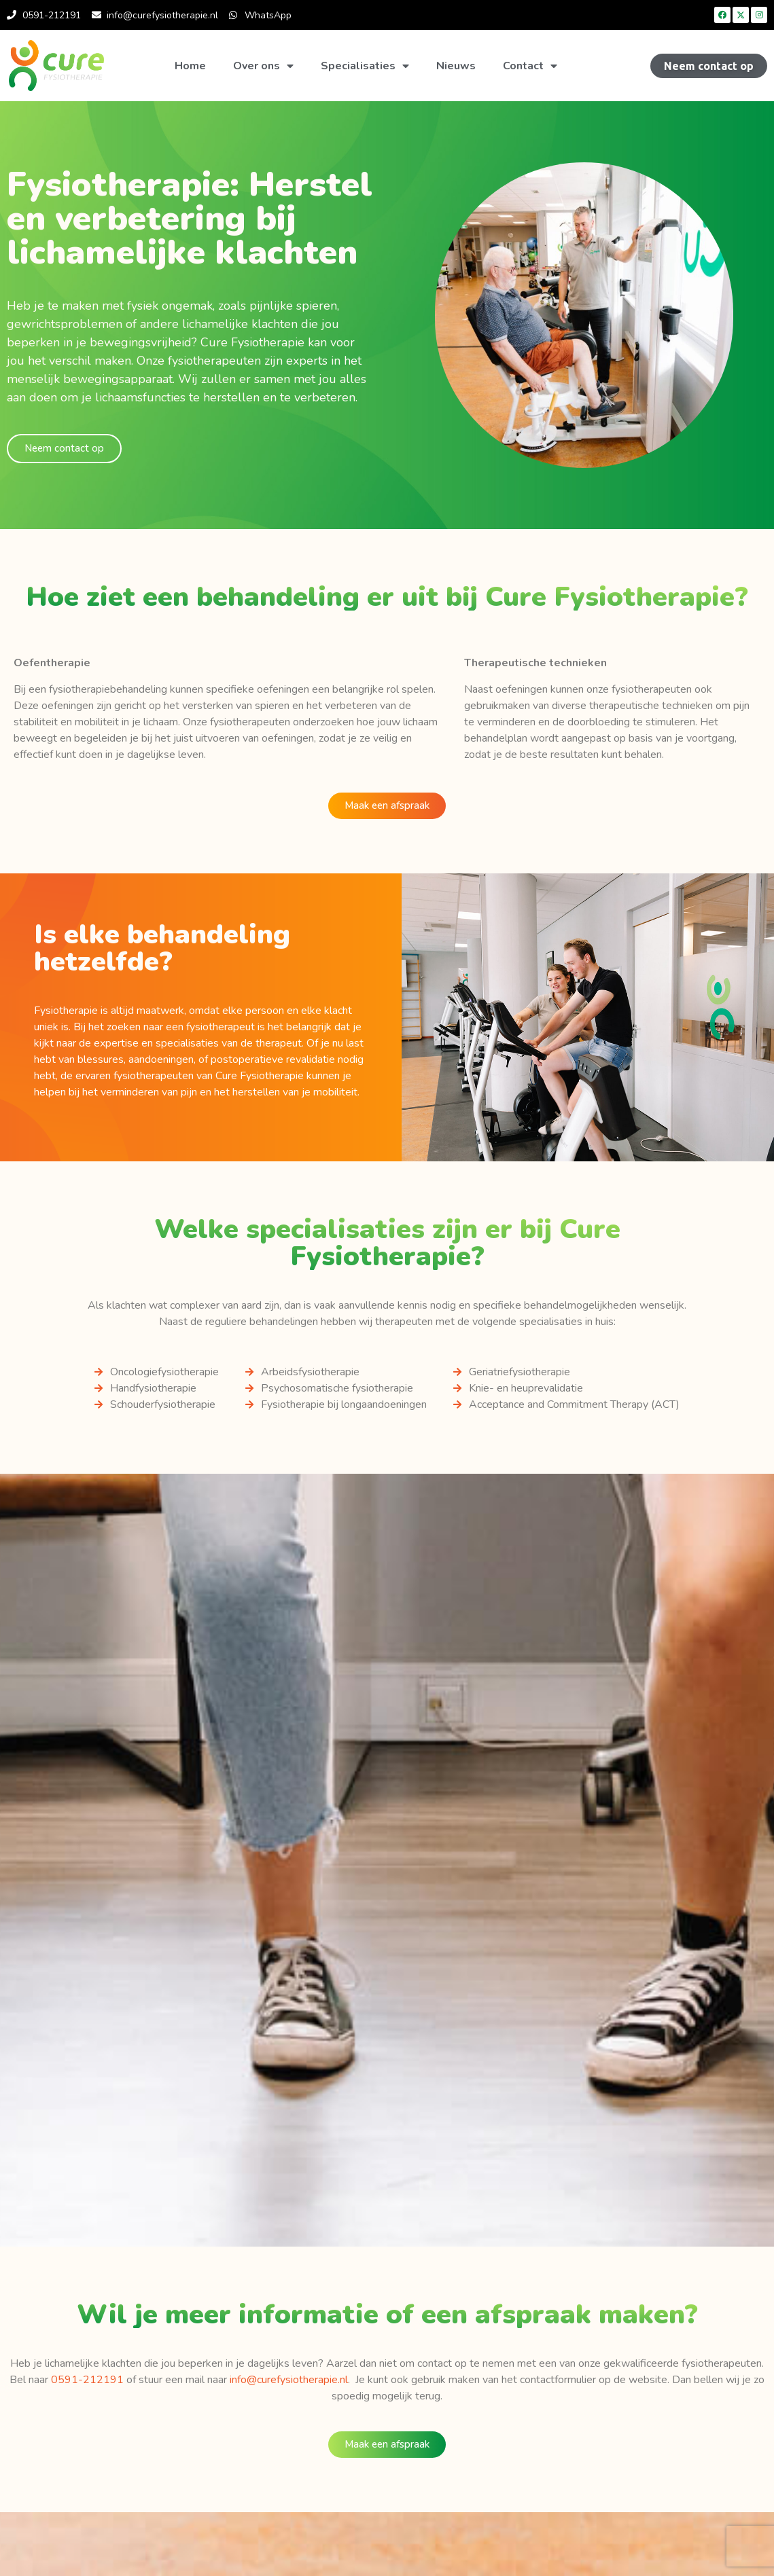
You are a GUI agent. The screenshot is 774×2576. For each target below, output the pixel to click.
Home (190, 65)
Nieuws (456, 65)
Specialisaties (365, 66)
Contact (530, 66)
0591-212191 (87, 2379)
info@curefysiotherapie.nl (289, 2379)
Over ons (263, 66)
